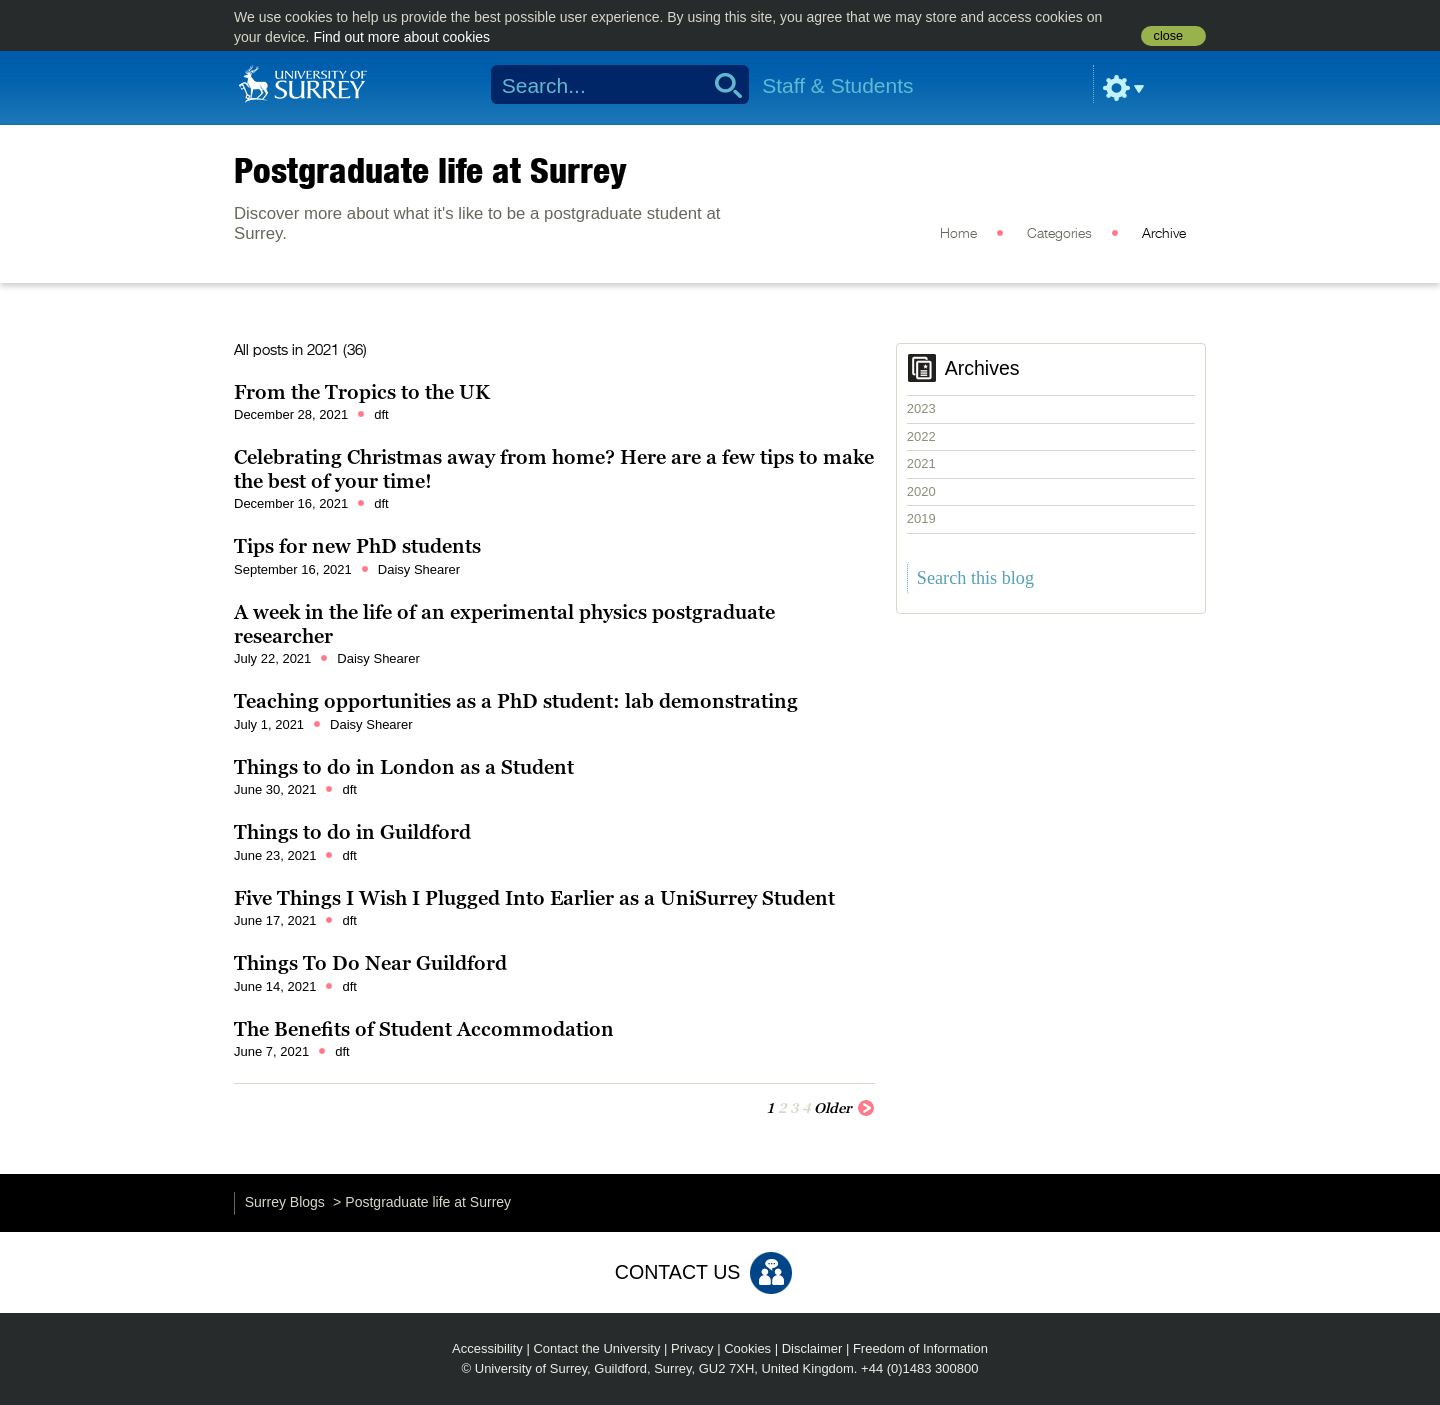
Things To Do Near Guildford (370, 963)
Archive (1164, 234)
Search (721, 85)
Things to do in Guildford (352, 832)
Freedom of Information (920, 1348)
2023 (921, 408)
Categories (1059, 234)
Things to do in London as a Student (404, 767)
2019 (921, 518)
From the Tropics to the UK (362, 392)
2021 (921, 463)
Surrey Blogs (285, 1202)
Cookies (747, 1348)
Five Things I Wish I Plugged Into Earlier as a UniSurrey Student (534, 898)
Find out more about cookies (401, 37)
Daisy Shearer (419, 569)
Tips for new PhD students (357, 546)
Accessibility (487, 1348)
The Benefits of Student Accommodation (424, 1029)
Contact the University (596, 1348)
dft (381, 414)
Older (844, 1107)
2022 (921, 436)
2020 (921, 491)
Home (958, 234)
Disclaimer (812, 1348)
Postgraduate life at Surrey (430, 170)
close (1168, 36)
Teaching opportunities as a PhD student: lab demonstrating (516, 701)
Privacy (692, 1348)
